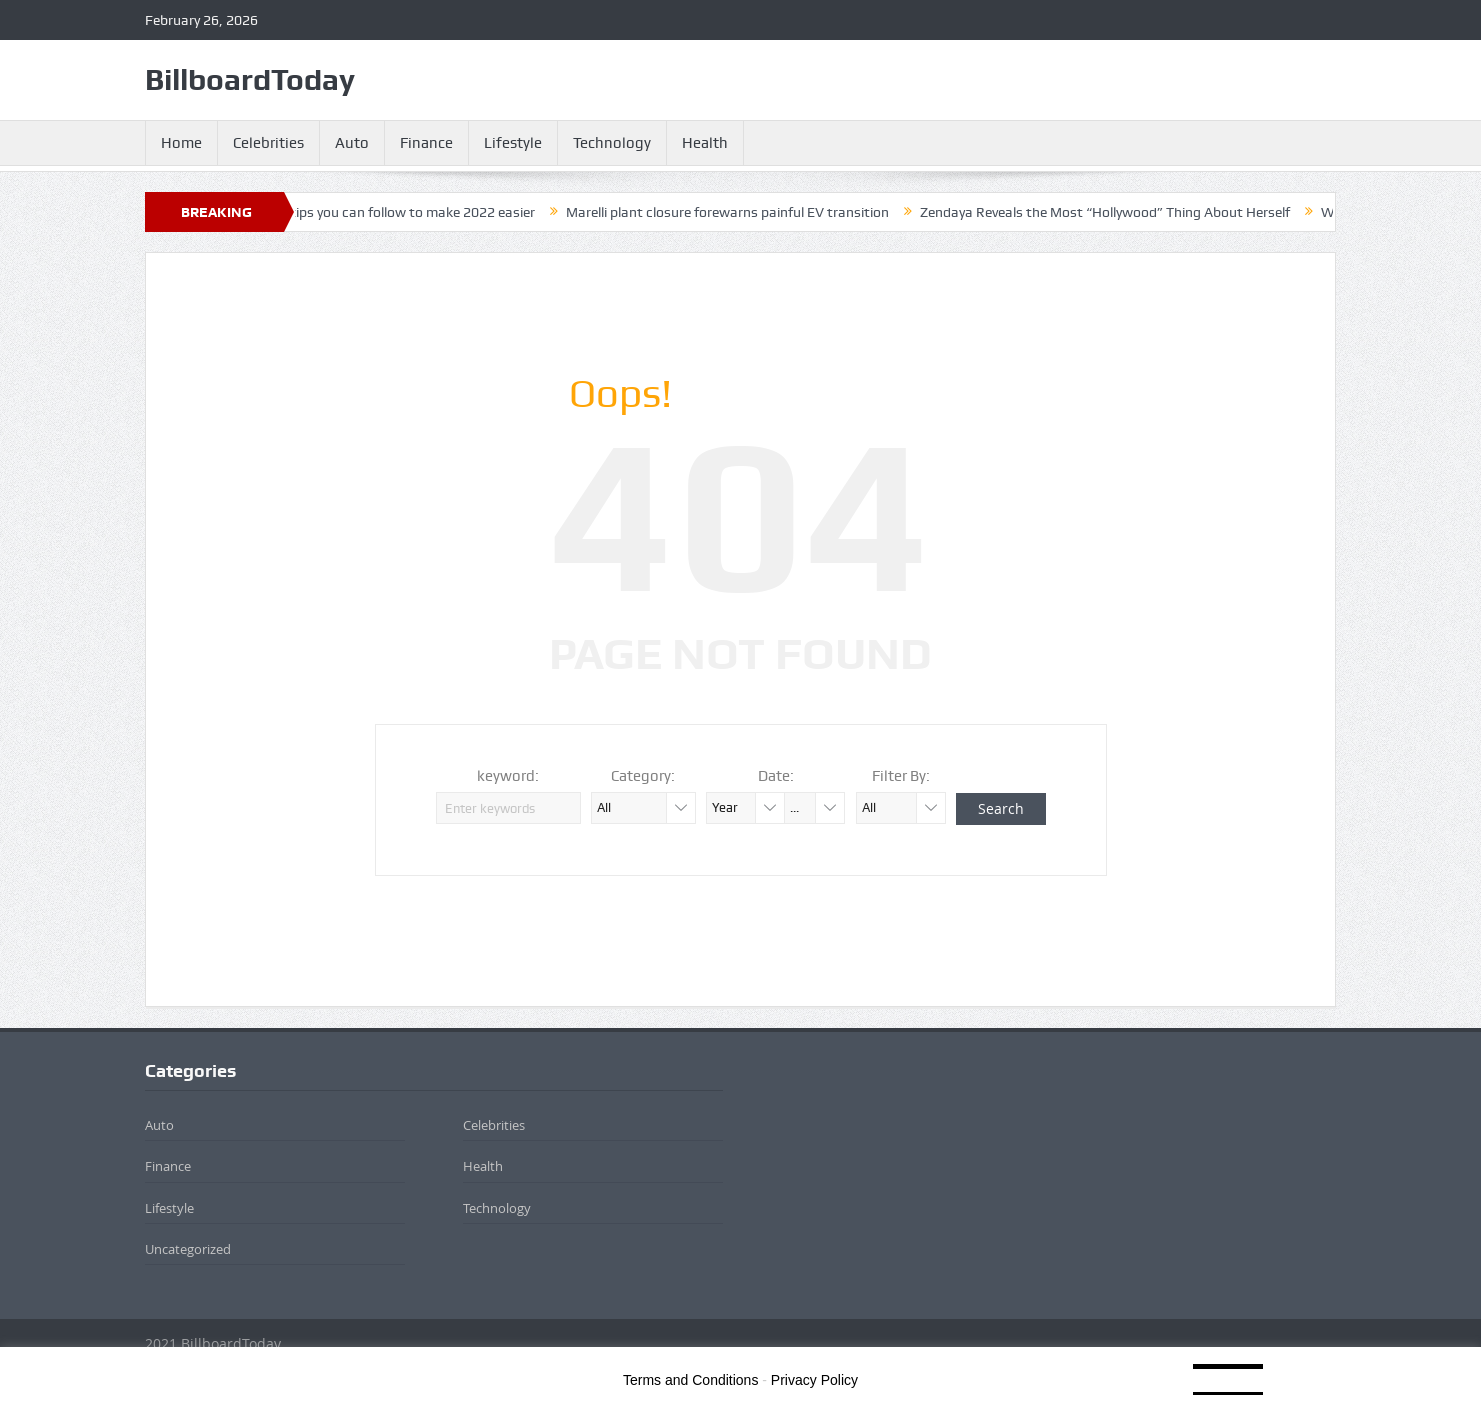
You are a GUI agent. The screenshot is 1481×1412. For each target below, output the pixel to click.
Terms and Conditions (690, 1380)
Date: (776, 776)
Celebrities (268, 143)
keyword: (508, 776)
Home (181, 143)
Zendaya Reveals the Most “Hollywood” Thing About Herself (1117, 212)
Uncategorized (188, 1249)
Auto (352, 143)
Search (1001, 808)
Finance (426, 143)
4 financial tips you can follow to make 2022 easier (391, 212)
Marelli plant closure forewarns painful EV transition (739, 212)
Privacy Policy (814, 1380)
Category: (643, 776)
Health (705, 143)
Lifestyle (513, 143)
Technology (612, 143)
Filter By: (901, 776)
